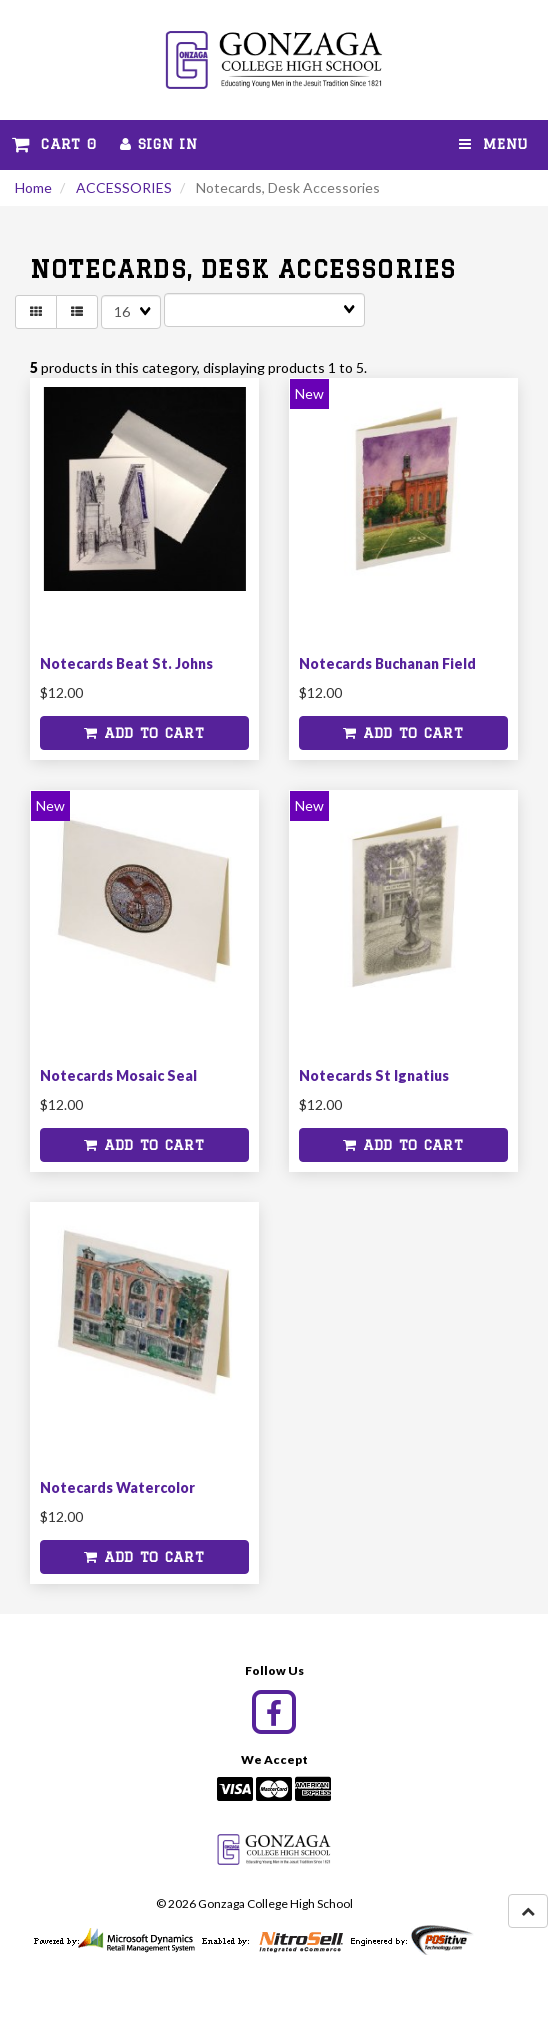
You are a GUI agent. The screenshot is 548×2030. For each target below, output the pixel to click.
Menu (493, 144)
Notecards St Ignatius (374, 1075)
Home (33, 187)
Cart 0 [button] (54, 144)
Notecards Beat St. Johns (126, 663)
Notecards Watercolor (117, 1487)
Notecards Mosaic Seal (118, 1075)
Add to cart (144, 733)
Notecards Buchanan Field (387, 663)
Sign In (158, 144)
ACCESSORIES (124, 187)
